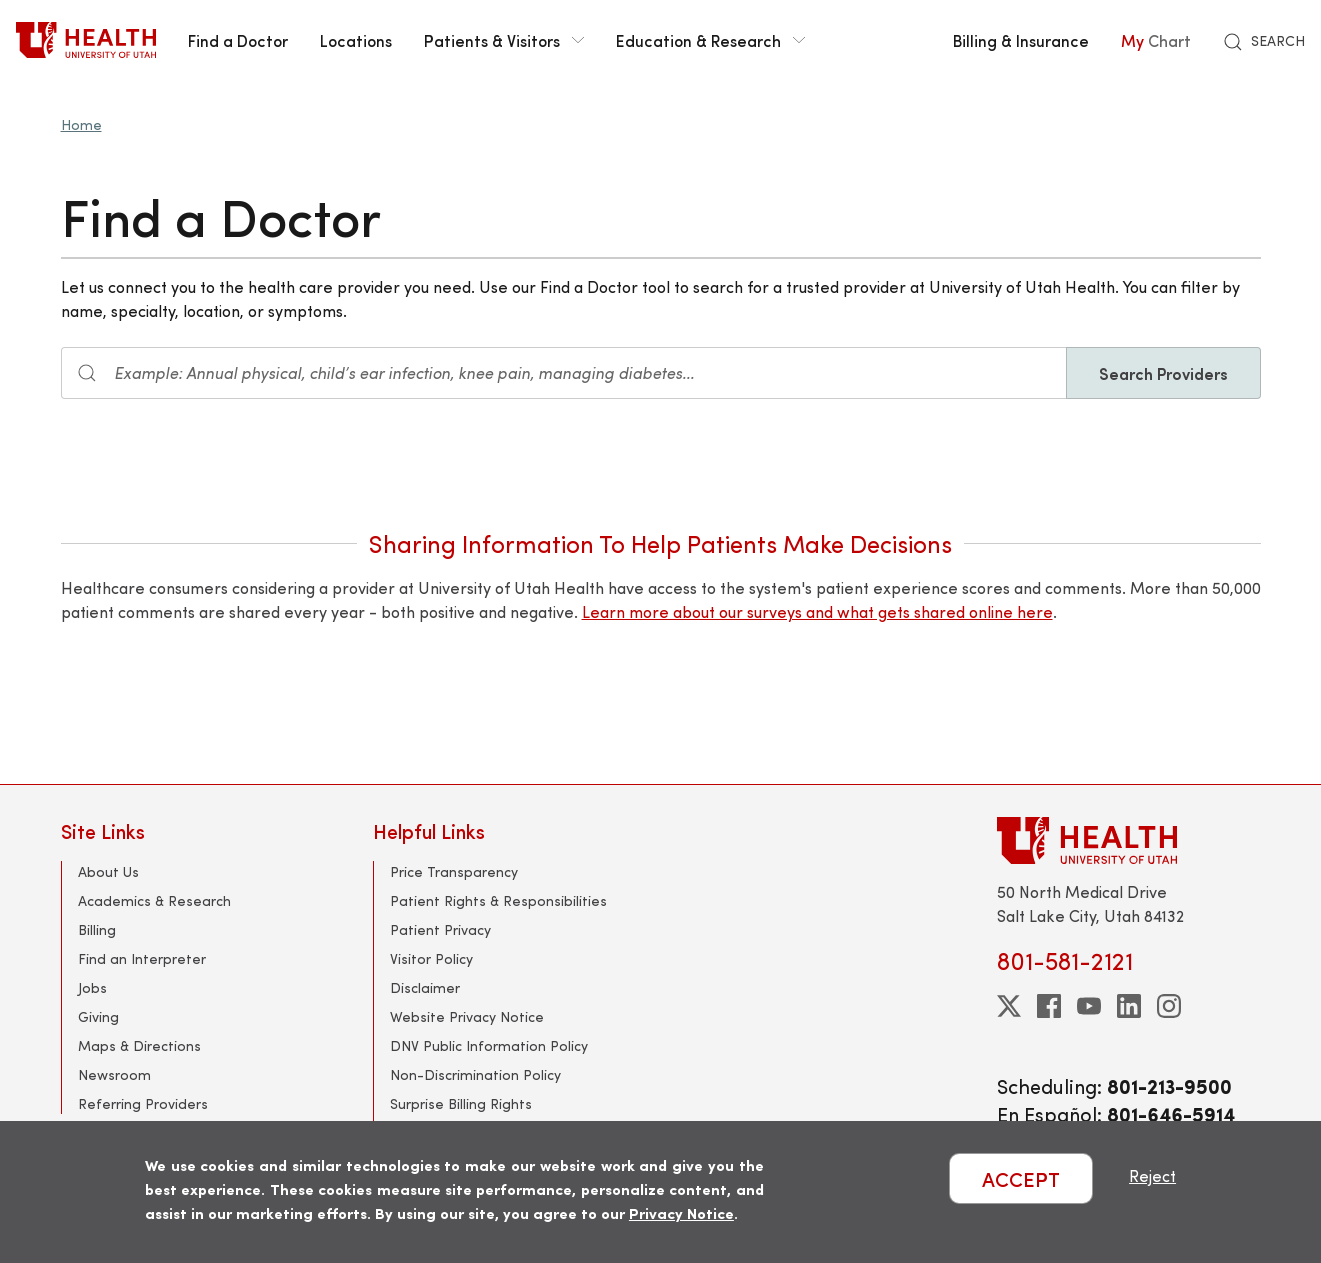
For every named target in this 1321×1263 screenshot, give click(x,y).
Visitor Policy (431, 958)
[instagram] (1169, 1006)
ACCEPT (1021, 1178)
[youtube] (1089, 1006)
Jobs (92, 987)
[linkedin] (1129, 1006)
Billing (97, 929)
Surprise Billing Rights (461, 1103)
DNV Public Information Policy (489, 1045)
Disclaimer (425, 987)
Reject (1152, 1175)
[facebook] (1049, 1006)
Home (81, 124)
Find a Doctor (238, 40)
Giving (98, 1016)
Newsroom (114, 1074)
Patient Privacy (440, 929)
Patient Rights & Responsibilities (498, 900)
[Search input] (564, 373)
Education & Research (710, 40)
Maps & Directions (139, 1045)
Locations (356, 40)
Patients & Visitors (504, 40)
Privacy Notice (681, 1212)
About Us (108, 871)
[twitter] (1009, 1006)
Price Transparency (454, 871)
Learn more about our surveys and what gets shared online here (817, 611)
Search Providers (1163, 373)
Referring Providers (143, 1103)
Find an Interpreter (142, 958)
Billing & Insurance (1021, 40)
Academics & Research (154, 900)
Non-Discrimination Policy (475, 1074)
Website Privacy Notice (467, 1016)
